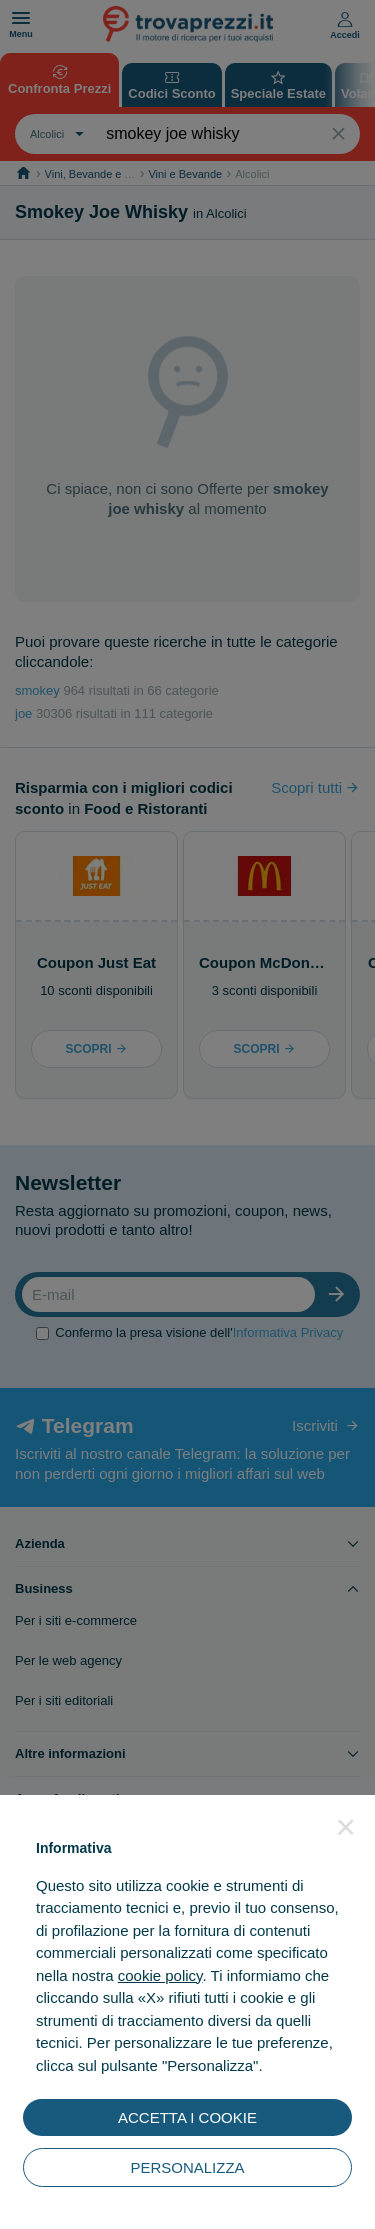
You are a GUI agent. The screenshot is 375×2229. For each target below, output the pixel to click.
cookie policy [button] (160, 1975)
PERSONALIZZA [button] (187, 2167)
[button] (346, 1827)
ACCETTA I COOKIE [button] (187, 2117)
